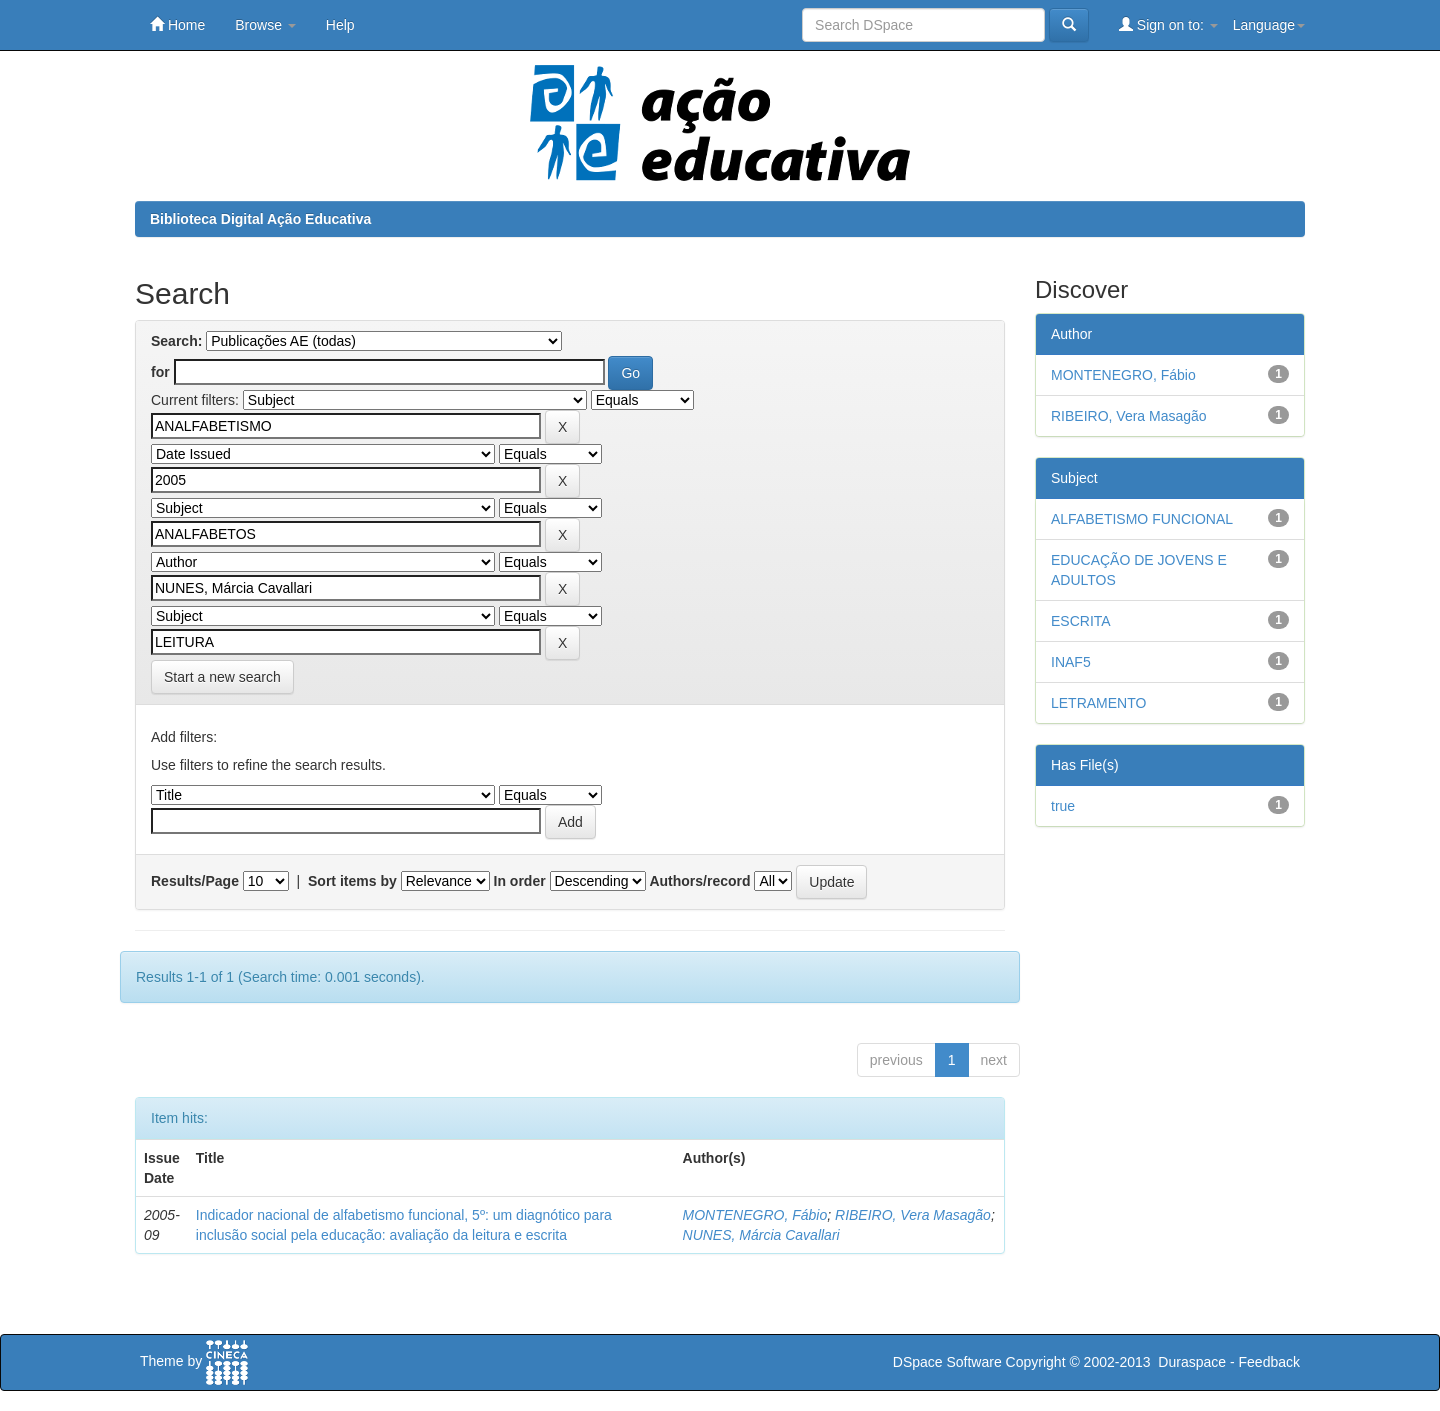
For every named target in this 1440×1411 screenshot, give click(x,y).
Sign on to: (1168, 24)
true (1063, 806)
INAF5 (1071, 662)
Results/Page (195, 881)
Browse (265, 25)
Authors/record (699, 881)
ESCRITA (1081, 621)
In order (520, 881)
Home (177, 24)
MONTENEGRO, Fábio (755, 1215)
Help (340, 25)
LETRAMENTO (1098, 703)
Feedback (1269, 1362)
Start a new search (222, 677)
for (160, 372)
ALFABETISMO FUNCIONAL (1142, 519)
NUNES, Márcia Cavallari (761, 1235)
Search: (176, 341)
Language (1269, 25)
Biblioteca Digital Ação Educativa (260, 219)
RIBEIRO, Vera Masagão (913, 1215)
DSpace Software (947, 1362)
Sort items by (352, 881)
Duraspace (1192, 1362)
